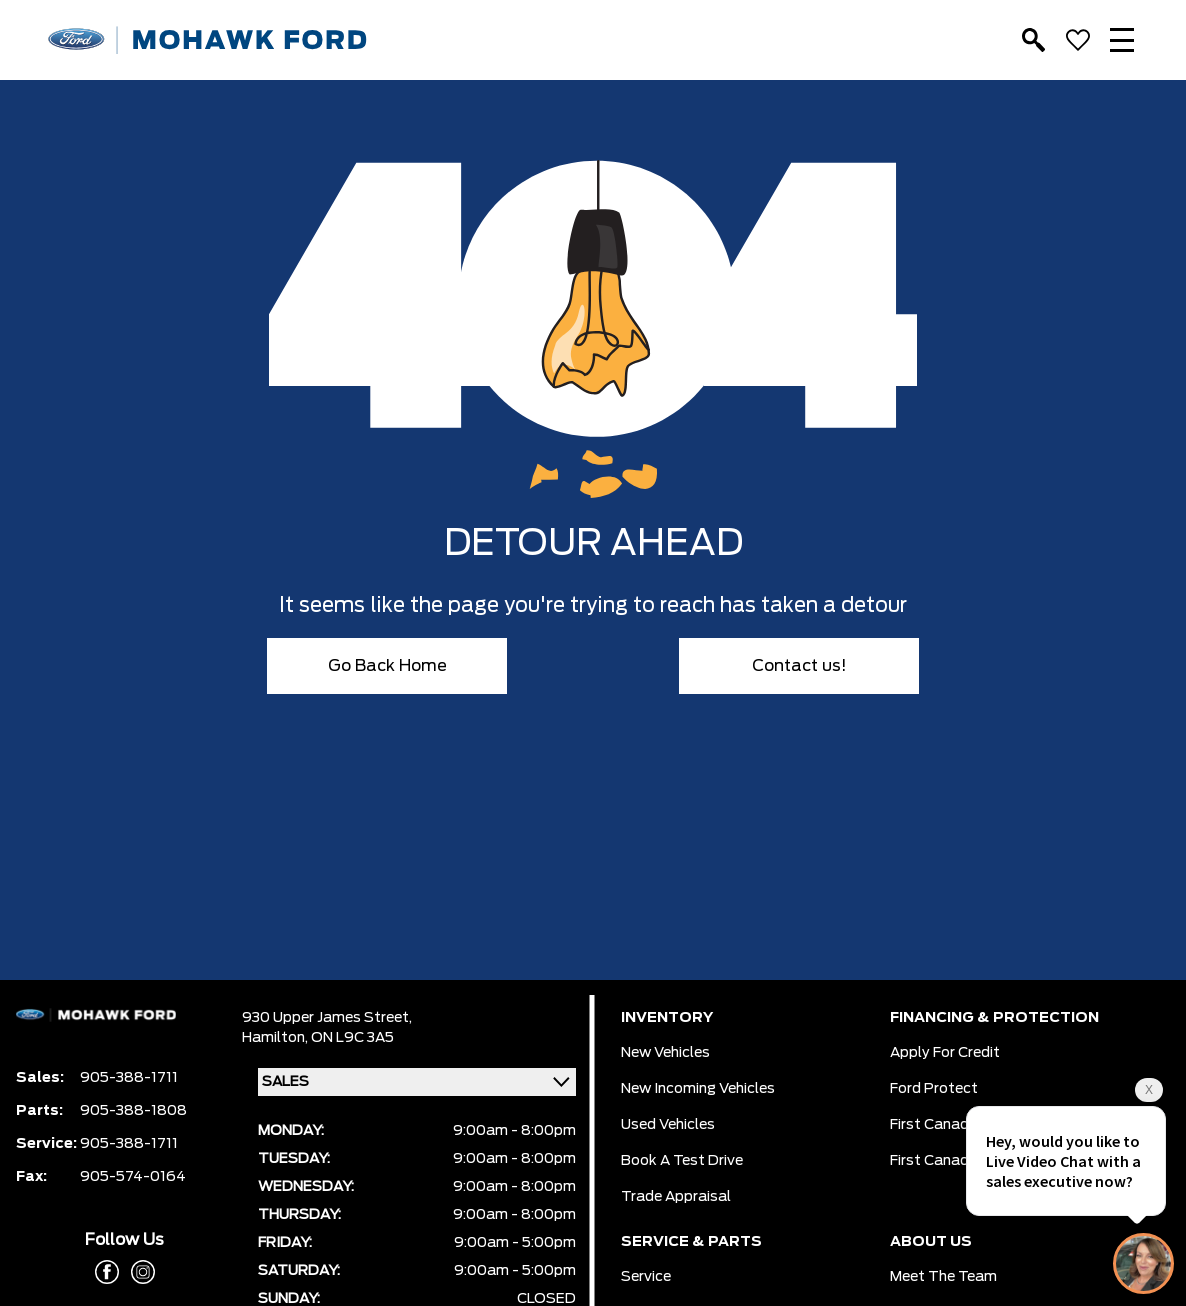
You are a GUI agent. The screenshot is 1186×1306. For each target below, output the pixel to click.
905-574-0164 (133, 1177)
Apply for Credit (945, 1053)
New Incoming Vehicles (698, 1089)
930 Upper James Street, (327, 1018)
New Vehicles (665, 1053)
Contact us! (799, 666)
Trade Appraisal (676, 1197)
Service (646, 1277)
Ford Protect (934, 1089)
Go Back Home (387, 666)
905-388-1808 (133, 1111)
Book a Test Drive (682, 1161)
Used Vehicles (668, 1125)
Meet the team (943, 1277)
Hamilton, (276, 1038)
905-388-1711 (129, 1078)
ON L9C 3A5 (352, 1038)
